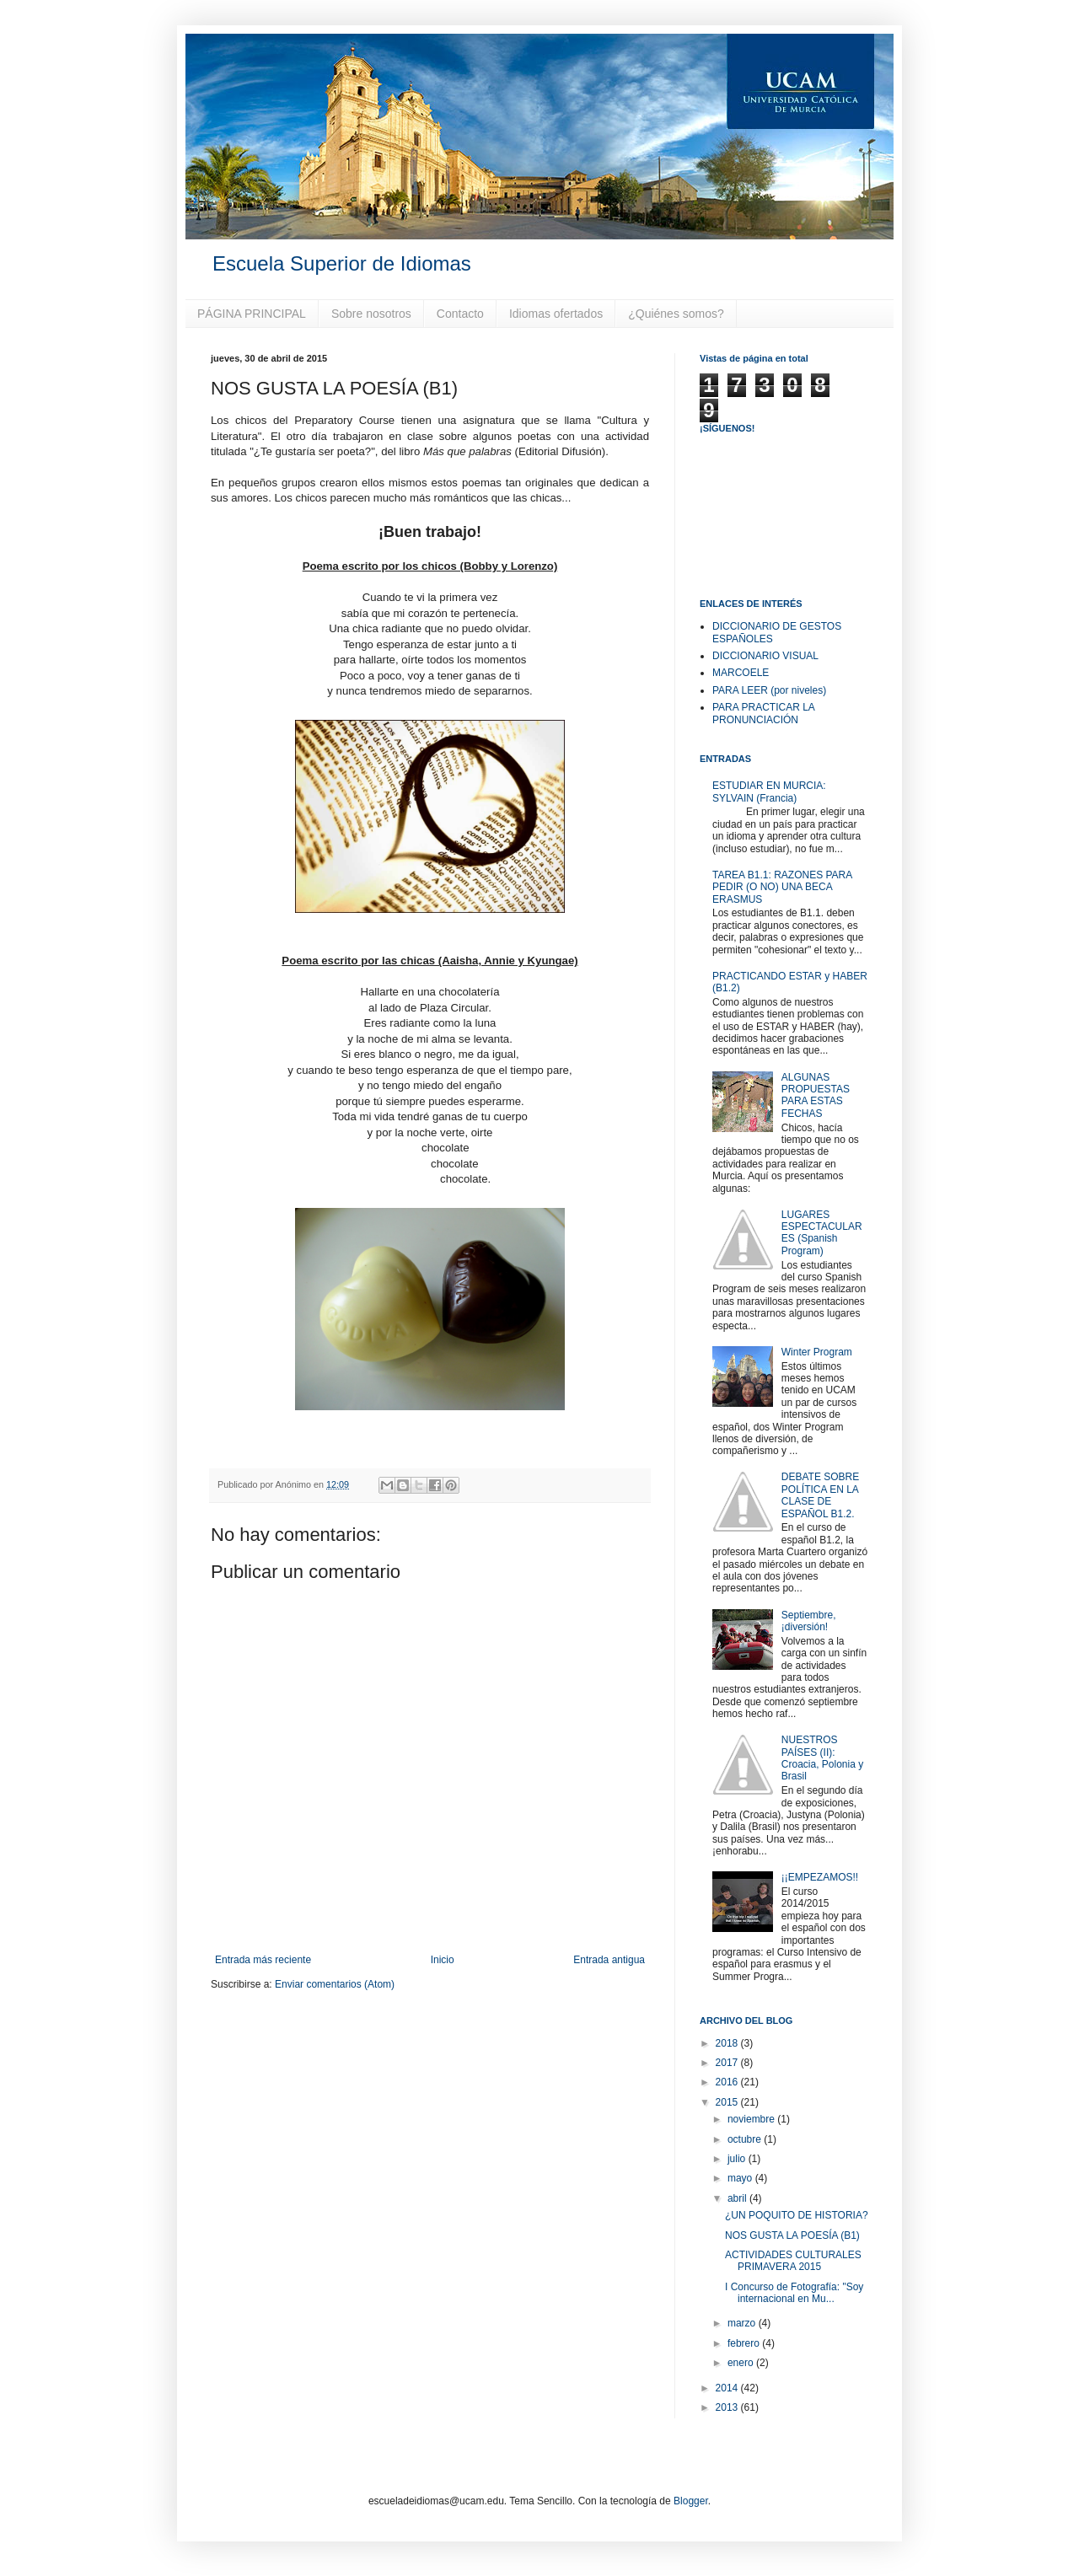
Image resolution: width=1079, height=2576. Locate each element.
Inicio (442, 1960)
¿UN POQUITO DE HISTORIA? (796, 2215)
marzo (743, 2323)
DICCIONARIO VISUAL (765, 656)
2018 (728, 2043)
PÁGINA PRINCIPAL (251, 313)
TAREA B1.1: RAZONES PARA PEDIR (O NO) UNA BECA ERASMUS (782, 887)
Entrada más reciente (263, 1960)
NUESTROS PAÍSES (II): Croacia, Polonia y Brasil (822, 1758)
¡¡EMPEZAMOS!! (819, 1877)
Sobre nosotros (371, 313)
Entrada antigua (609, 1960)
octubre (745, 2139)
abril (738, 2198)
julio (738, 2159)
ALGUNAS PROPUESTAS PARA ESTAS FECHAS (815, 1095)
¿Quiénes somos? (676, 313)
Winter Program (816, 1352)
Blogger (691, 2501)
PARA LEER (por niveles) (769, 690)
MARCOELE (740, 673)
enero (741, 2363)
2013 (728, 2407)
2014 (728, 2388)
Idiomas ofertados (556, 313)
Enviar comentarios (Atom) (335, 1984)
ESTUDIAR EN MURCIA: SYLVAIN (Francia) (769, 791)
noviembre (752, 2119)
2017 (728, 2063)
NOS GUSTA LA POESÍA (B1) (792, 2235)
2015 (728, 2102)
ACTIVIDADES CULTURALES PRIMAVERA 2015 (793, 2261)
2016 (728, 2082)
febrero (744, 2343)
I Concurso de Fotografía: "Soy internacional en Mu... (794, 2293)
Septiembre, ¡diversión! (808, 1621)
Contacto (460, 313)
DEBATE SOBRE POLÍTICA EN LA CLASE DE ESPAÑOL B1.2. (820, 1495)
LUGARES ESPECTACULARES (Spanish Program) (821, 1233)
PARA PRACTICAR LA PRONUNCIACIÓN (763, 713)
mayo (741, 2178)
